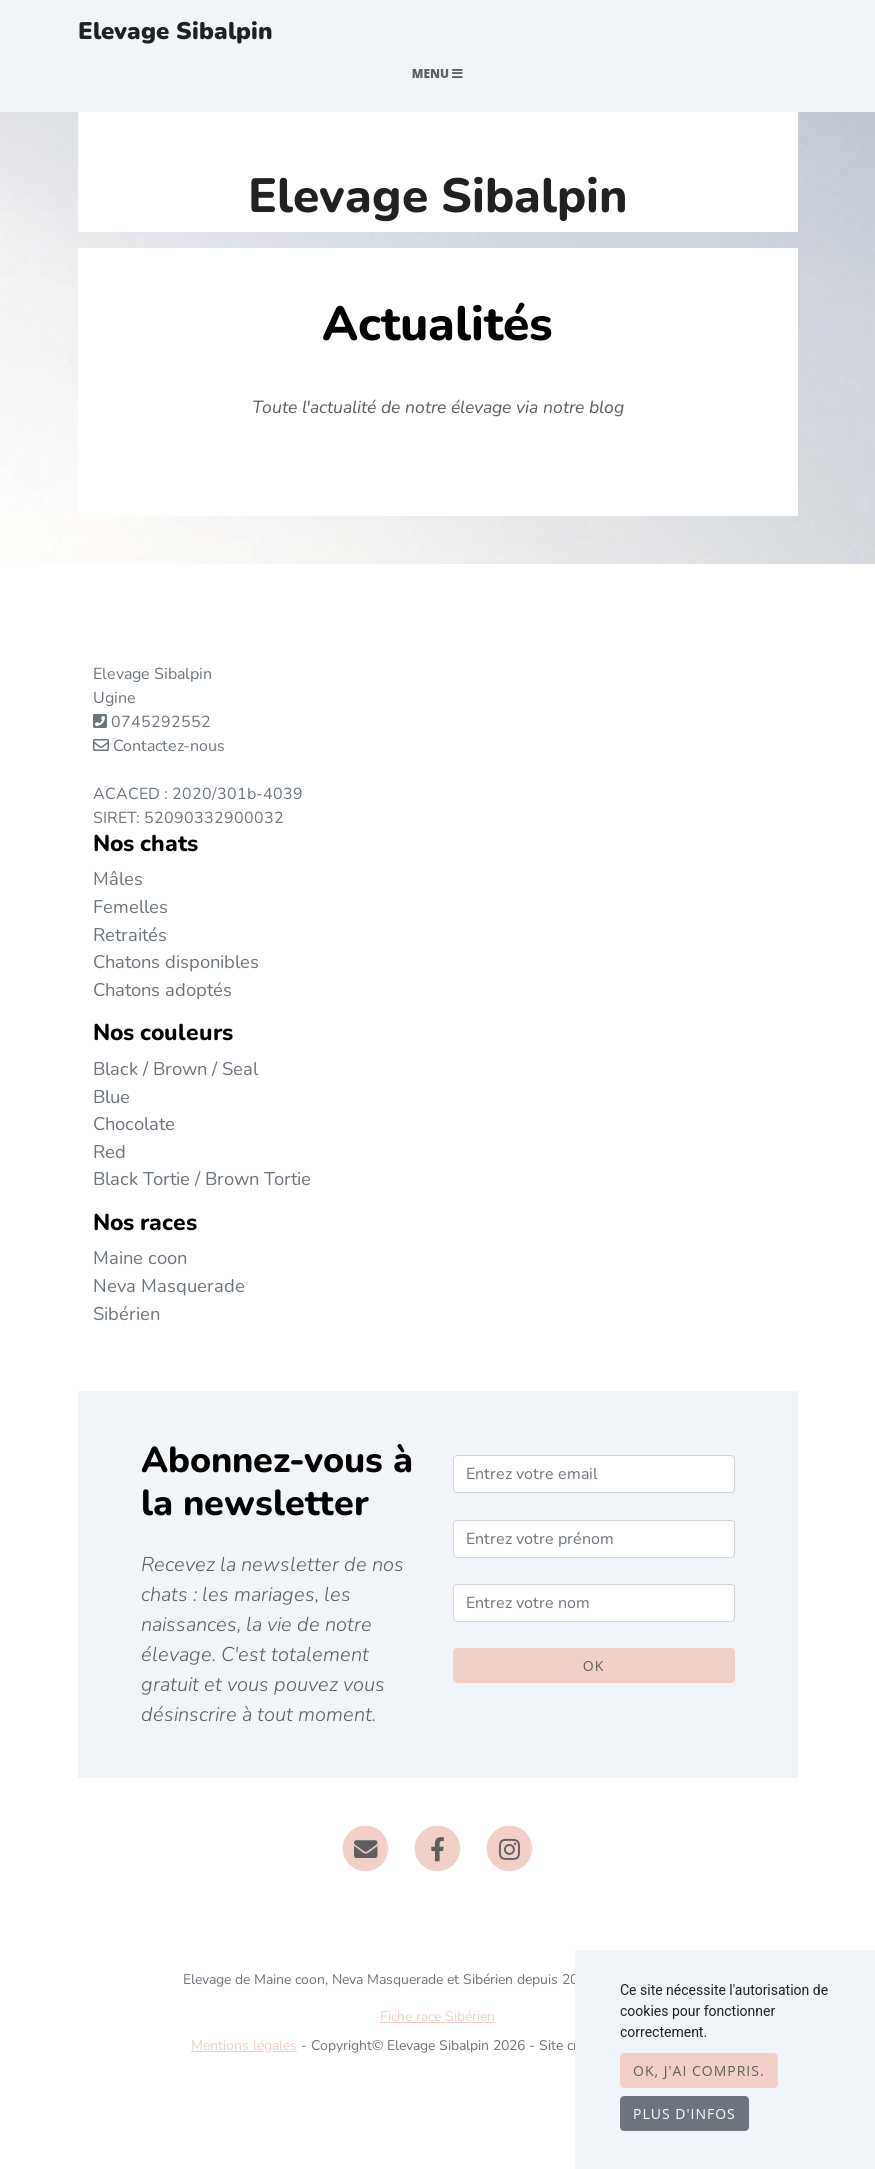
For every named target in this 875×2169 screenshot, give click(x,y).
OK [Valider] (593, 1665)
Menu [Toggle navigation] (437, 73)
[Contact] (366, 1847)
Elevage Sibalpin (175, 31)
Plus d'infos (684, 2113)
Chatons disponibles (176, 961)
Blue (111, 1096)
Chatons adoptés (162, 989)
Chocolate (134, 1123)
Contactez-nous (159, 746)
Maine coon (140, 1257)
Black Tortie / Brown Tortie (202, 1178)
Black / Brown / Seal (175, 1068)
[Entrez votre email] (594, 1474)
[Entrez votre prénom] (594, 1539)
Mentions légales (244, 2045)
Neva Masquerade (169, 1285)
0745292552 (161, 722)
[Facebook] (437, 1847)
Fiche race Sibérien (437, 2016)
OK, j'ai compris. (699, 2070)
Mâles (118, 878)
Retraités (130, 934)
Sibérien (126, 1313)
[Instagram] (509, 1847)
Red (109, 1151)
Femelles (130, 906)
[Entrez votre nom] (594, 1603)
